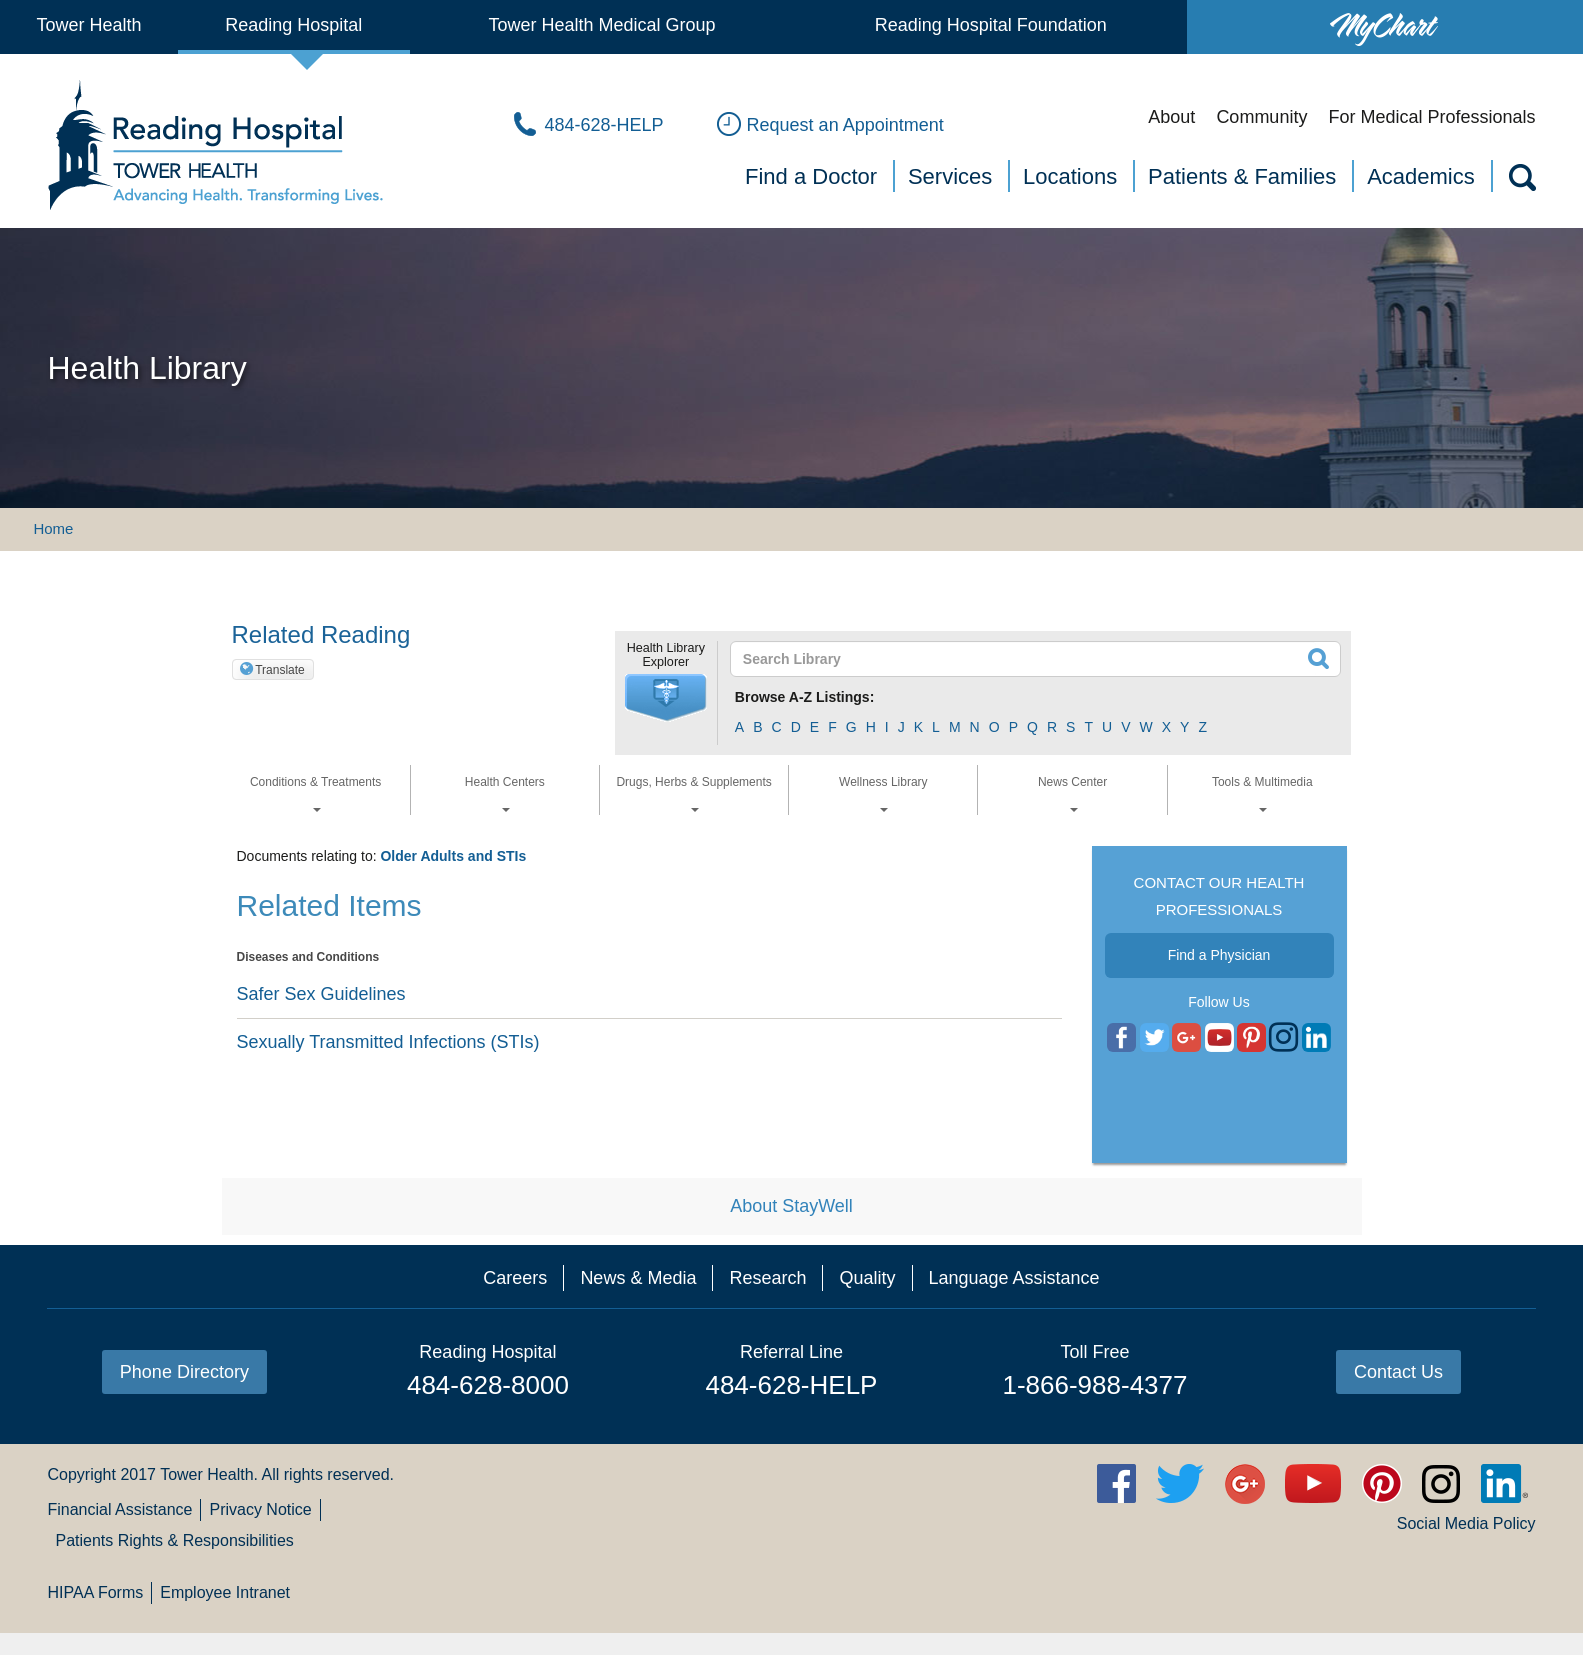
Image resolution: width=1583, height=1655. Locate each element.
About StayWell (791, 1206)
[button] (666, 698)
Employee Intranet (225, 1592)
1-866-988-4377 (1094, 1385)
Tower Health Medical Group (601, 25)
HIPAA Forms (95, 1592)
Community (1261, 117)
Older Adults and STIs (453, 856)
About (1171, 117)
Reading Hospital (293, 25)
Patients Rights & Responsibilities (174, 1540)
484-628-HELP (791, 1385)
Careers (515, 1278)
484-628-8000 (488, 1385)
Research (767, 1278)
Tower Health (88, 25)
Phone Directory (184, 1372)
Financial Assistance (119, 1509)
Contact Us (1398, 1372)
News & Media (638, 1278)
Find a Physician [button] (1219, 955)
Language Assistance (1014, 1278)
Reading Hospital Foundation (991, 25)
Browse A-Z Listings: (805, 697)
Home (53, 528)
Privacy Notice (260, 1509)
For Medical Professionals (1431, 117)
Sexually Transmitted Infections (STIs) (388, 1042)
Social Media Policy (1466, 1523)
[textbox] (1023, 659)
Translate (280, 670)
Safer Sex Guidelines (321, 994)
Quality (867, 1278)
